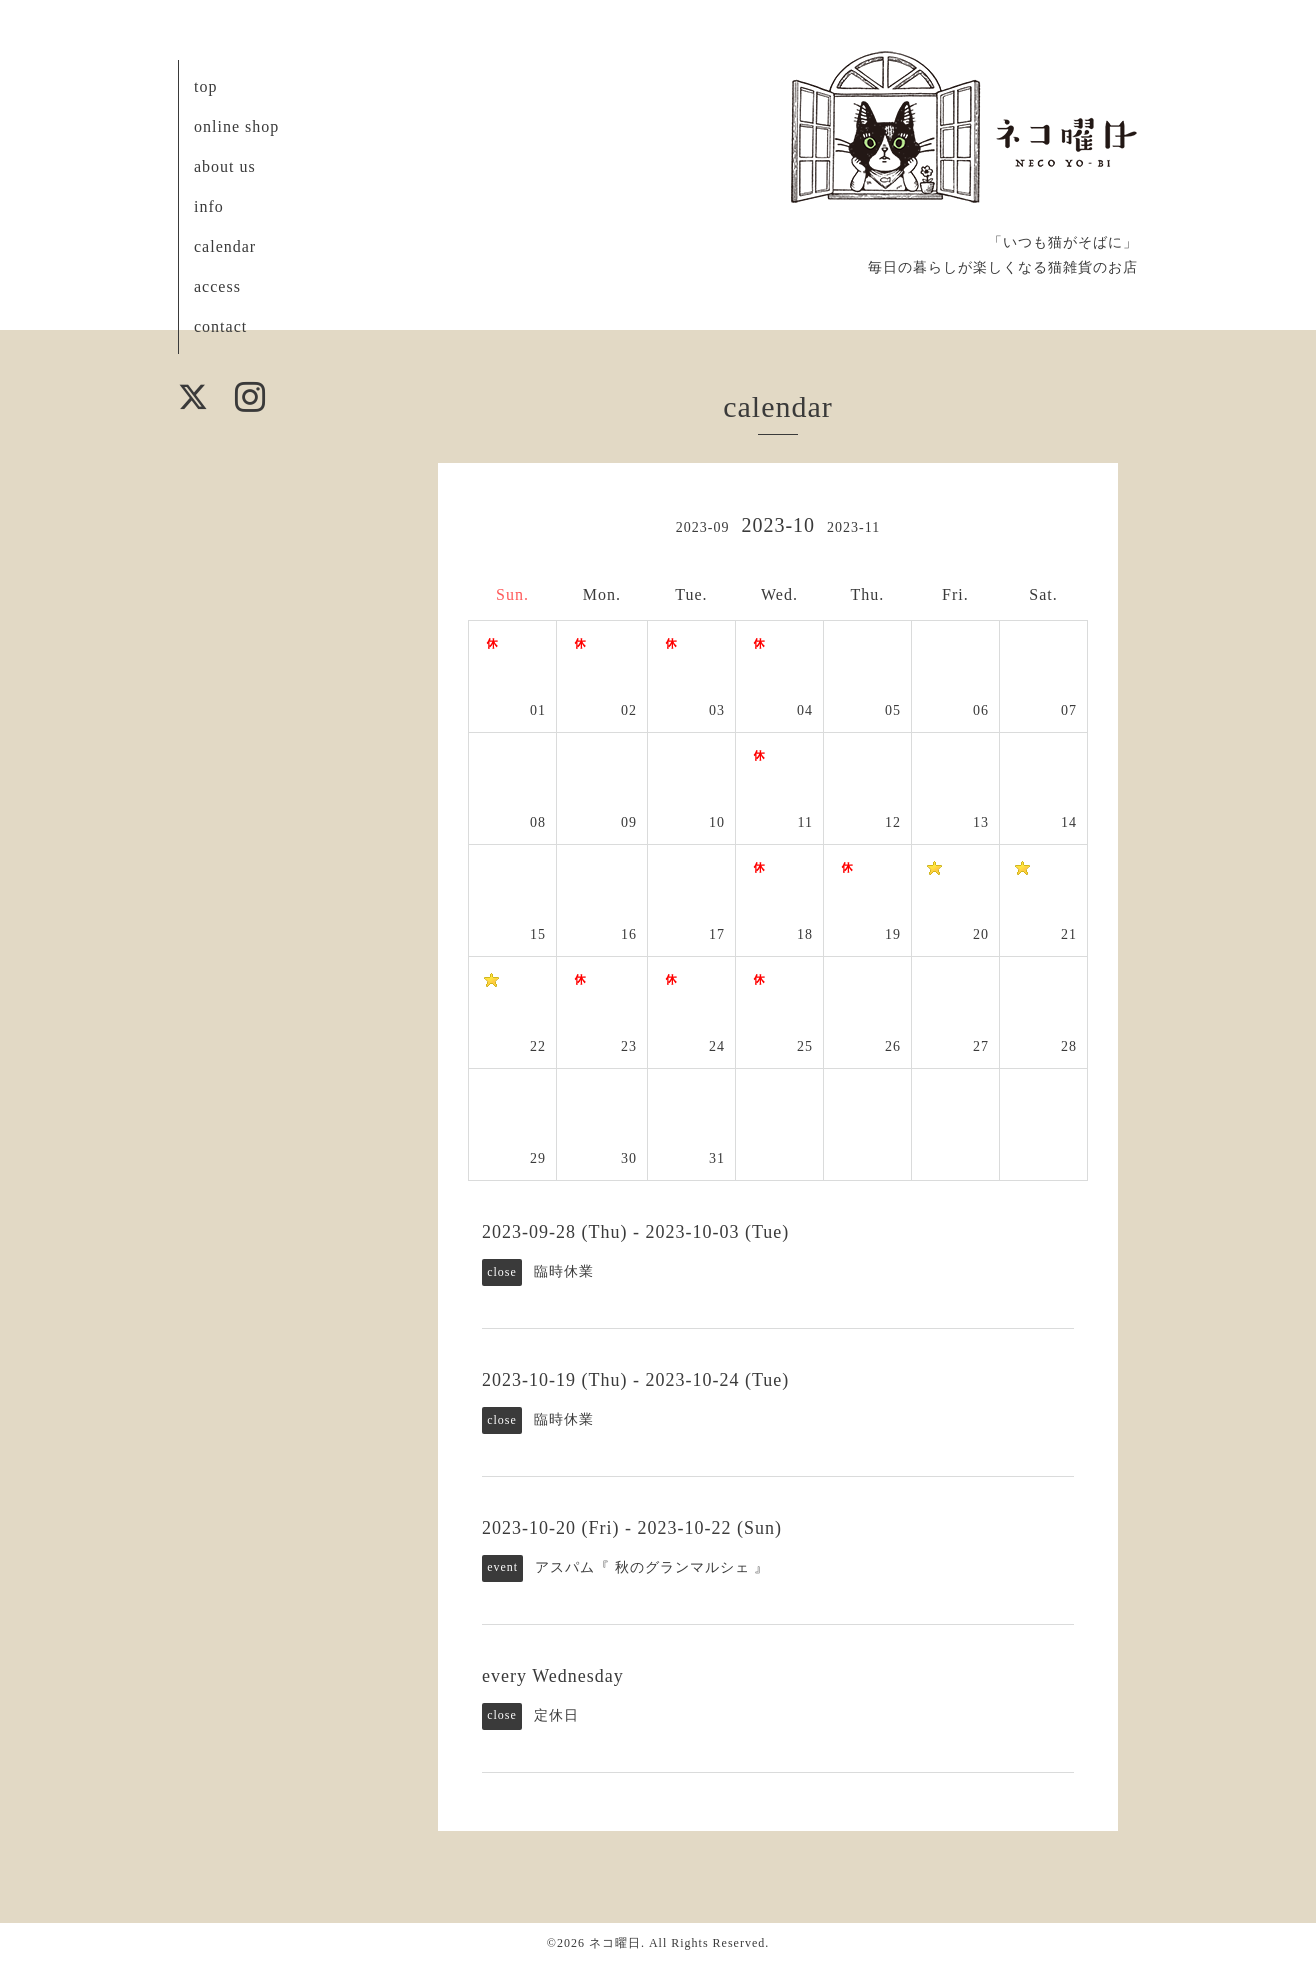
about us (225, 166)
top (205, 86)
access (217, 286)
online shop (236, 126)
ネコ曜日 (615, 1943)
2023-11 (853, 527)
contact (220, 326)
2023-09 (703, 527)
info (209, 206)
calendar (225, 246)
